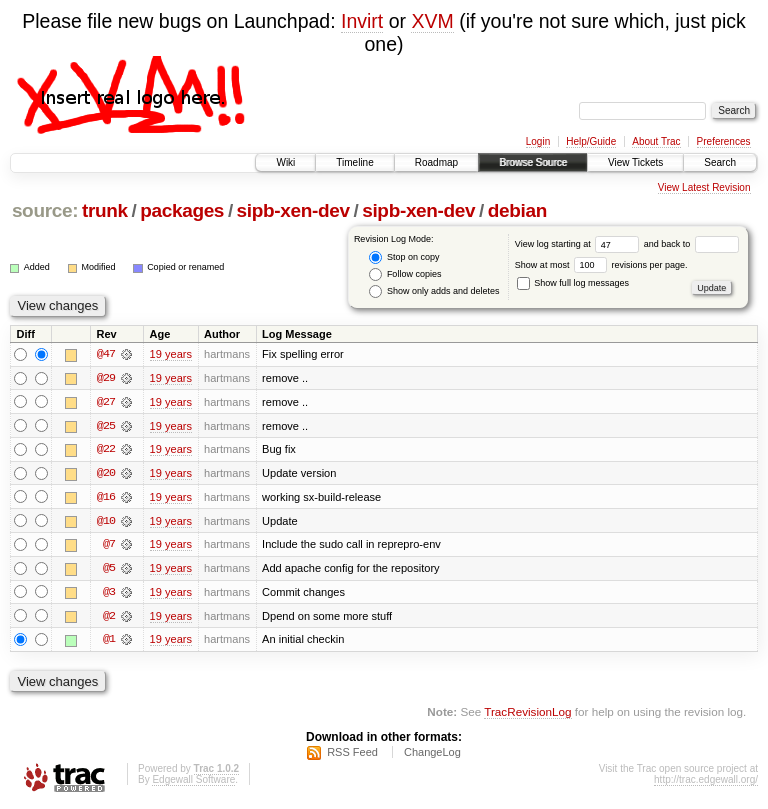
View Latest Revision (704, 187)
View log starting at (579, 244)
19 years (171, 354)
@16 (106, 498)
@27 (106, 402)
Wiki (285, 162)
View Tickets (635, 162)
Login (538, 141)
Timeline (354, 162)
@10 (106, 522)
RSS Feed (352, 755)
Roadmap (436, 162)
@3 (109, 594)
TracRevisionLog (527, 714)
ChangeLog (432, 755)
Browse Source (533, 162)
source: (45, 210)
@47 (106, 354)
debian (517, 210)
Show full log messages (573, 283)
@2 (109, 618)
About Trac (656, 141)
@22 (106, 450)
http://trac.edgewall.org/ (706, 782)
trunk (105, 210)
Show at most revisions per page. (601, 265)
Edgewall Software (193, 782)
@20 (106, 474)
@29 (106, 378)
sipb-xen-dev (293, 210)
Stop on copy (404, 257)
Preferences (724, 141)
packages (182, 210)
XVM (432, 21)
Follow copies (405, 274)
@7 (109, 546)
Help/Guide (591, 141)
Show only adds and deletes (434, 291)
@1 (109, 642)
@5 (109, 570)
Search (720, 162)
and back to (691, 244)
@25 (106, 426)
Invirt (362, 21)
